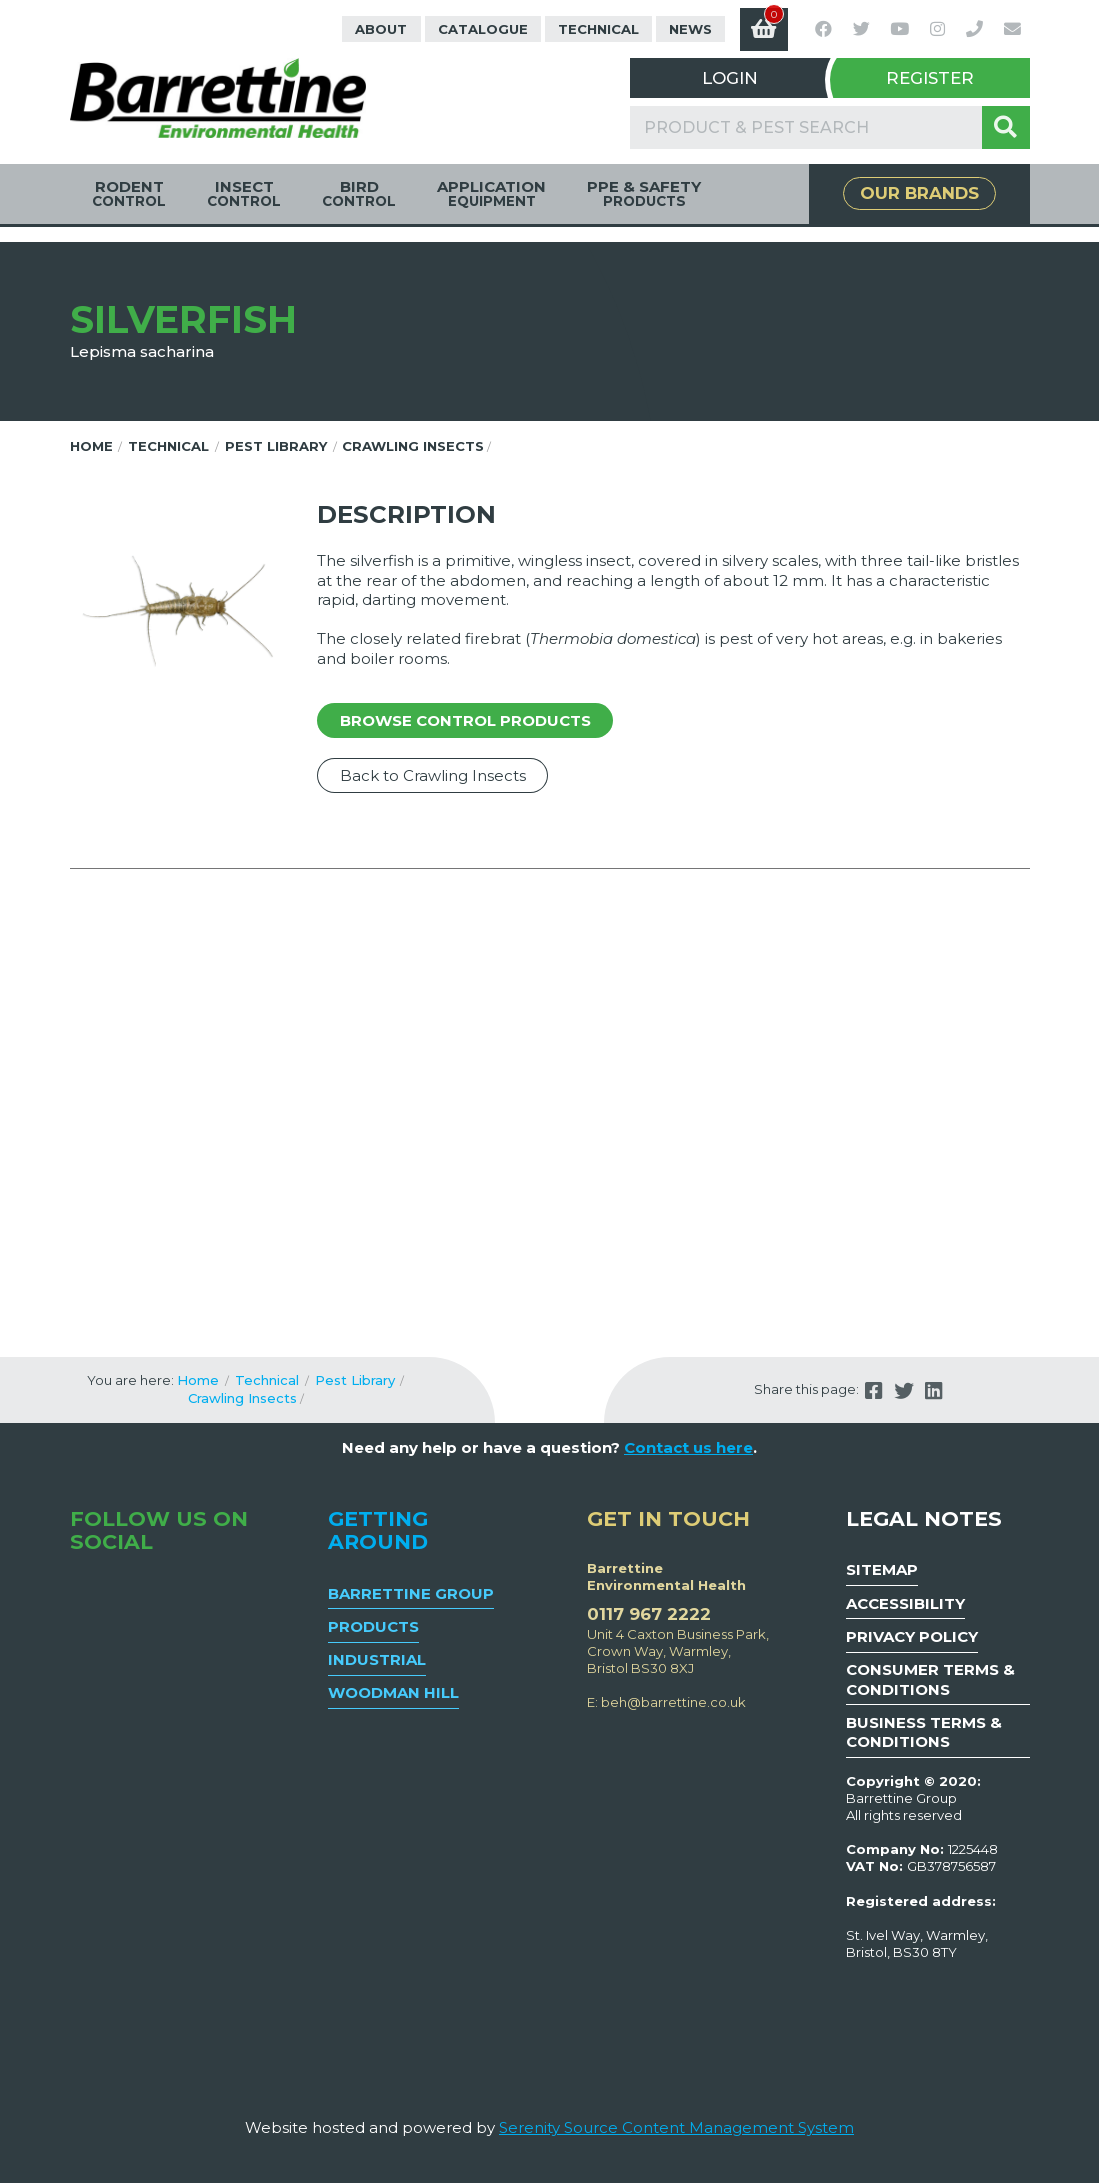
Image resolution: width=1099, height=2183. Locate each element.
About (381, 29)
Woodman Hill (393, 1692)
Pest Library (276, 446)
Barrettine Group (411, 1593)
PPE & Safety (644, 193)
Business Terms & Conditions (924, 1732)
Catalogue (483, 29)
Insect (244, 193)
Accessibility (905, 1603)
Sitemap (882, 1569)
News (690, 29)
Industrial (377, 1659)
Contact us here (688, 1447)
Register (930, 78)
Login (730, 78)
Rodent (129, 193)
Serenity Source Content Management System (676, 2127)
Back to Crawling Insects (433, 775)
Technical (598, 29)
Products (373, 1626)
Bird (359, 193)
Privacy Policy (912, 1636)
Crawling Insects (413, 446)
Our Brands (919, 193)
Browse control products (465, 720)
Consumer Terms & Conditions (930, 1679)
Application (491, 193)
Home (91, 446)
